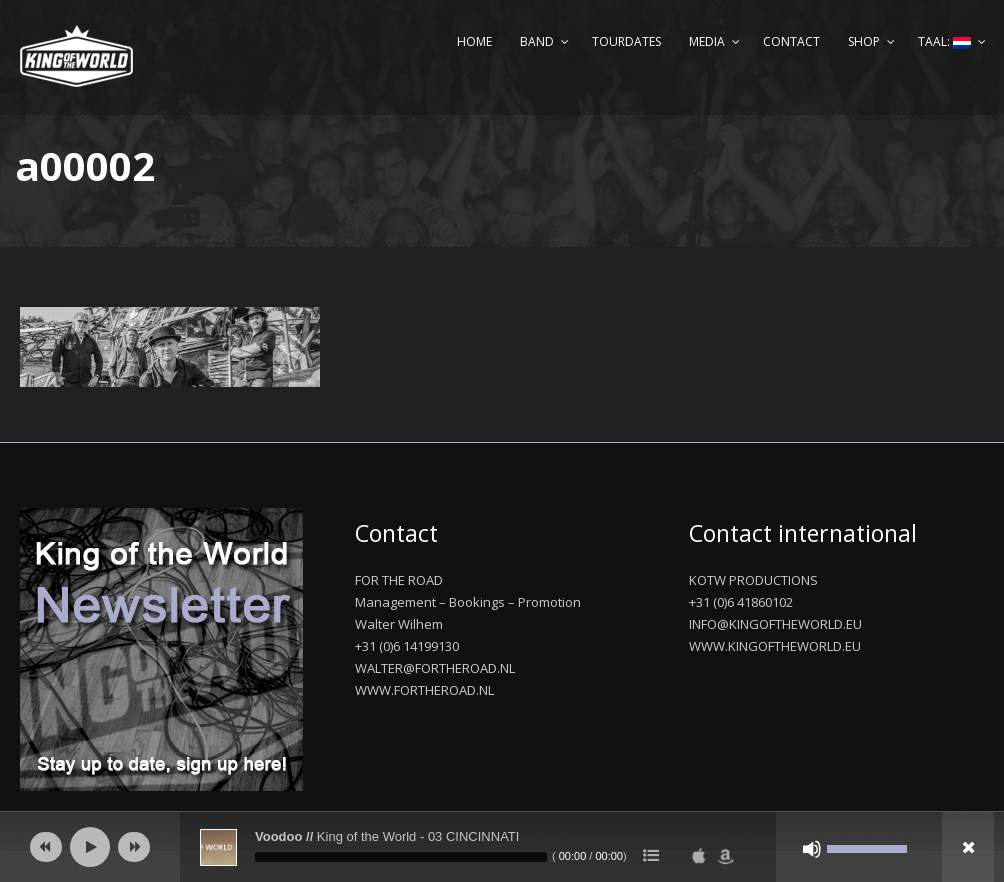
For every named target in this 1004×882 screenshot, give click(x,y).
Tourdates (626, 41)
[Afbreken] (812, 849)
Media (707, 41)
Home (474, 41)
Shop (864, 41)
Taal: (944, 41)
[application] (502, 847)
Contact (791, 41)
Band (537, 41)
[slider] (401, 857)
